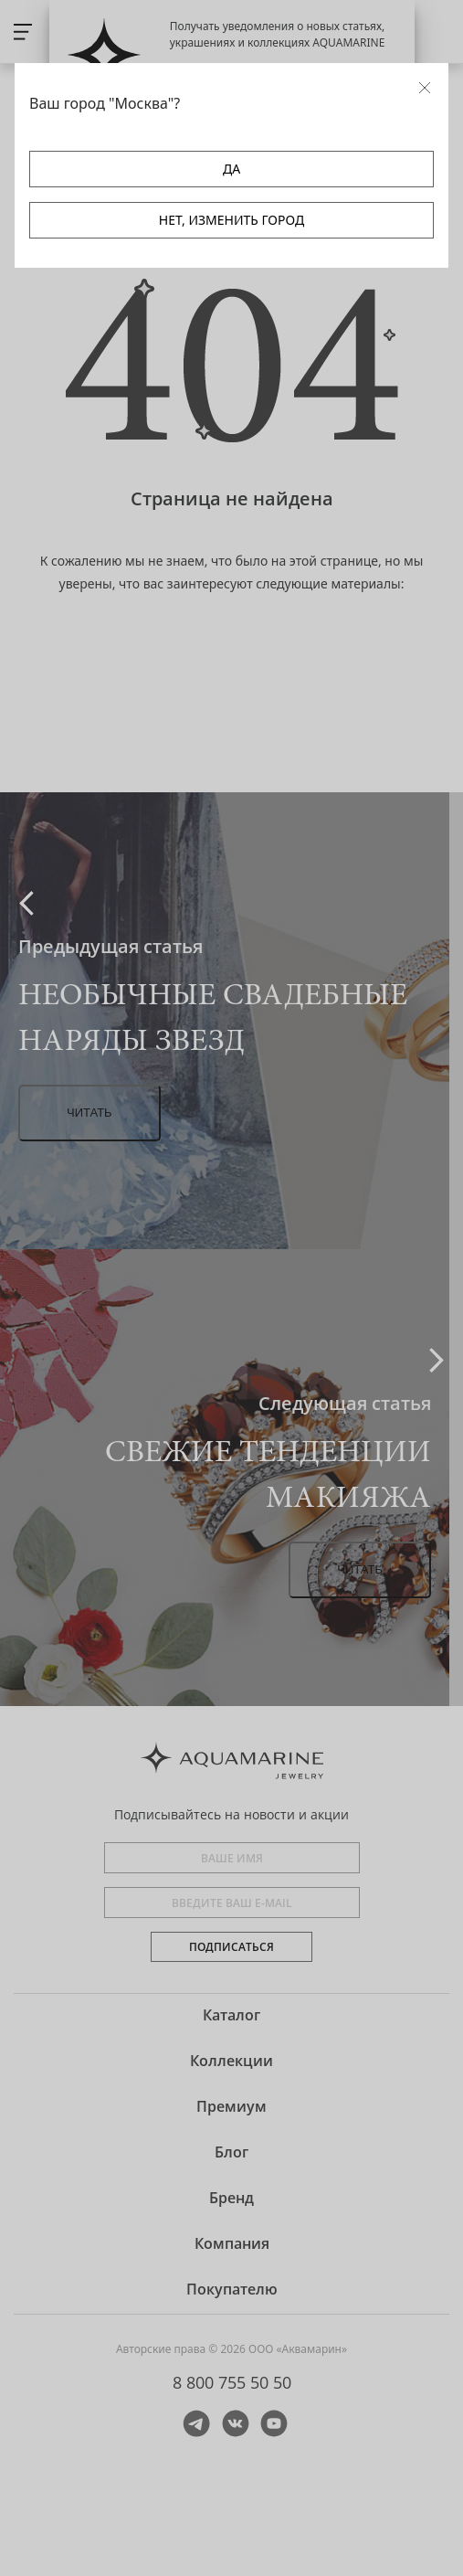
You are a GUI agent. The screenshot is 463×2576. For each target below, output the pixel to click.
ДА (231, 168)
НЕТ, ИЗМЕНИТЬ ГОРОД (231, 219)
